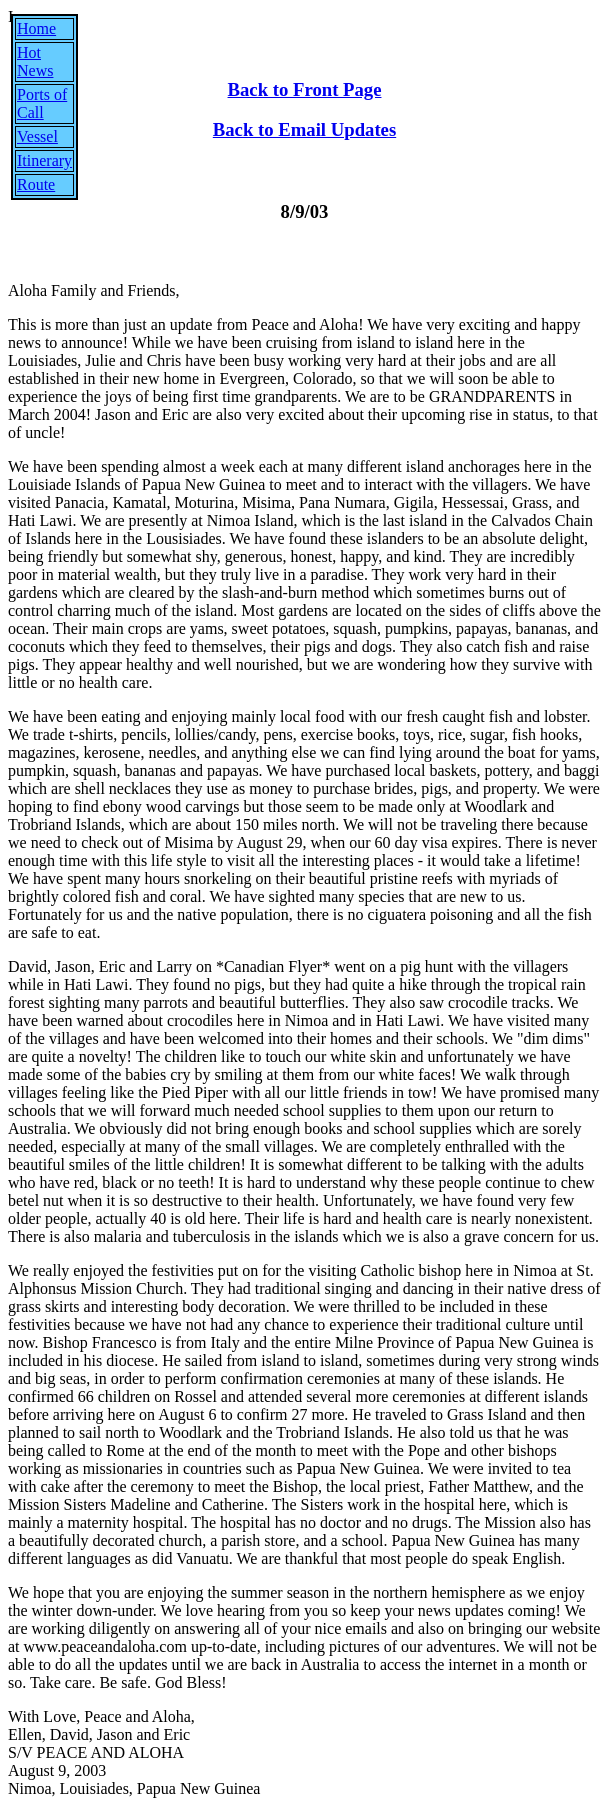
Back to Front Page (305, 89)
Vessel (37, 136)
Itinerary (44, 160)
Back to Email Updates (304, 129)
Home (36, 28)
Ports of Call (42, 103)
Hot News (35, 61)
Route (36, 184)
